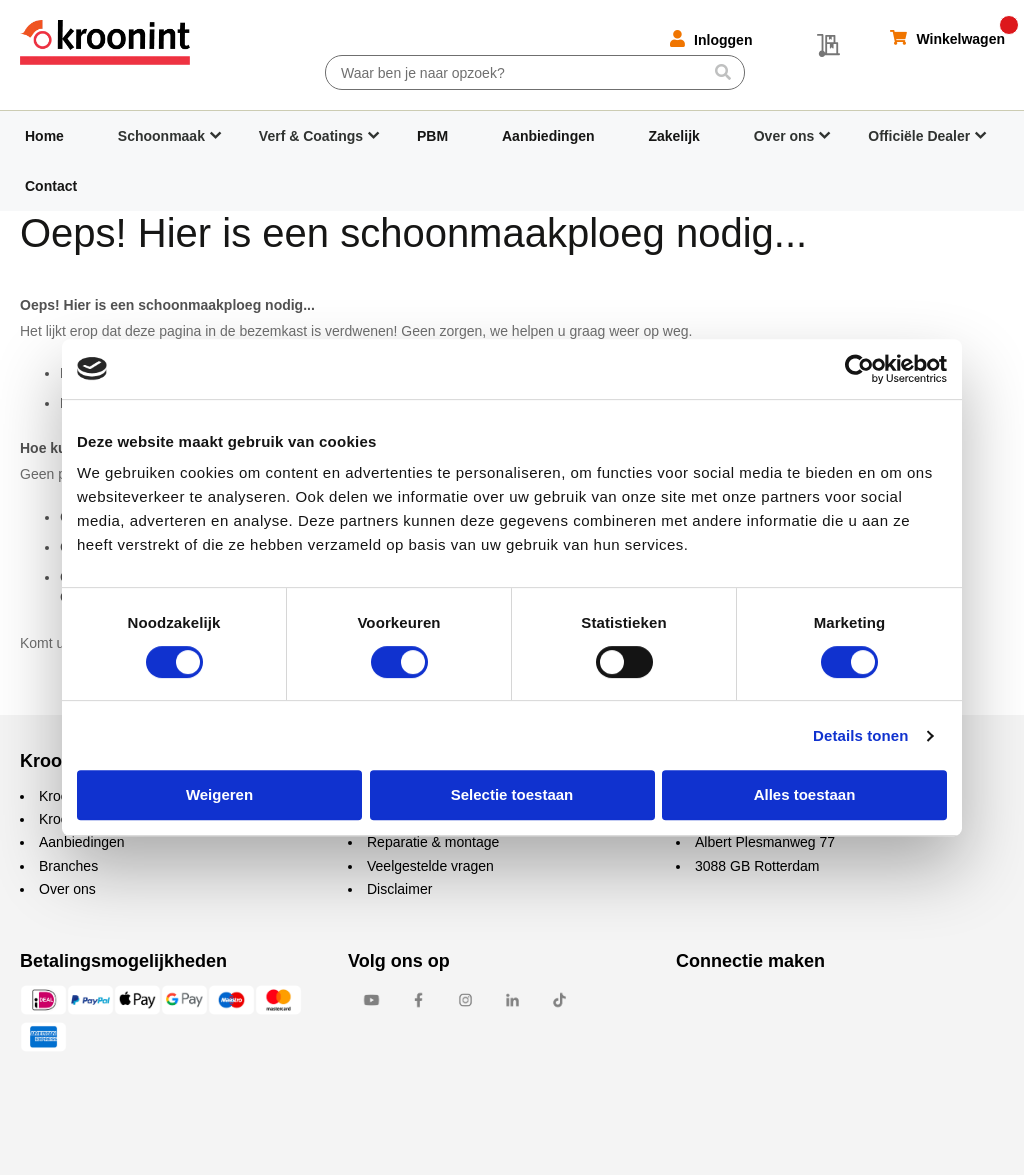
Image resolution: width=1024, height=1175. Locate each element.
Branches (68, 866)
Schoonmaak (161, 136)
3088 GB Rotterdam (757, 866)
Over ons (784, 136)
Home (44, 136)
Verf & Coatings (311, 136)
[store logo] (105, 42)
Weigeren (219, 794)
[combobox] (535, 72)
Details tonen (860, 735)
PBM (432, 136)
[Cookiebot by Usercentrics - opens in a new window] (859, 369)
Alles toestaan (805, 794)
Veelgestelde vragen (430, 866)
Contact (51, 186)
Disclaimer (399, 889)
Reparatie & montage (433, 842)
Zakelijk (673, 136)
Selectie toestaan (512, 794)
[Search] (722, 72)
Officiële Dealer (919, 136)
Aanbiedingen (548, 136)
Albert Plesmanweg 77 (765, 842)
